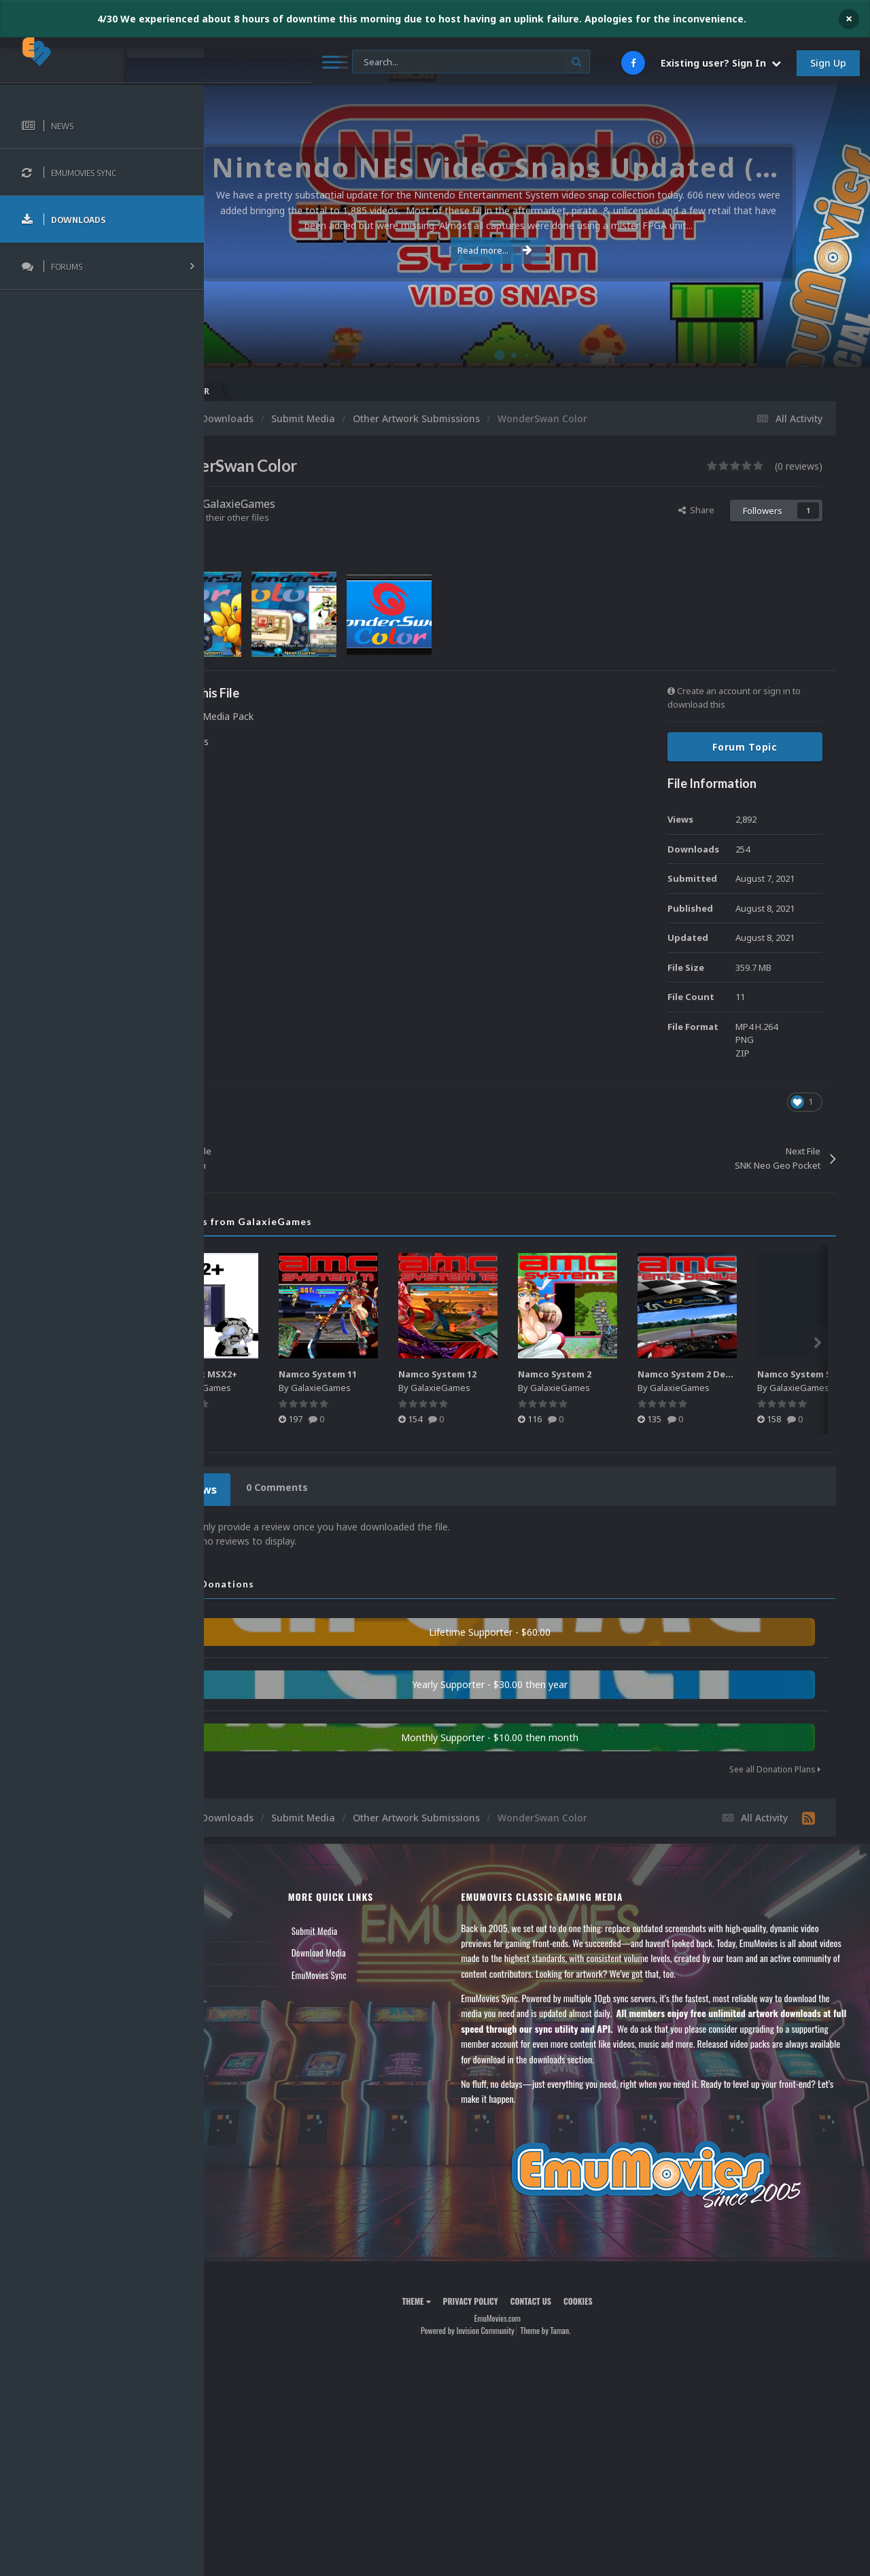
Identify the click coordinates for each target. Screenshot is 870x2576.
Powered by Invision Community (507, 2326)
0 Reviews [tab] (267, 1487)
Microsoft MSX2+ (280, 1373)
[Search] (366, 62)
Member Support (255, 1992)
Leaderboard (248, 1971)
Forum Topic (745, 746)
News (236, 1927)
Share (696, 510)
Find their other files (307, 517)
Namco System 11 (402, 1373)
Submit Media (376, 1927)
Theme (456, 2297)
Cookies (617, 2297)
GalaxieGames (318, 503)
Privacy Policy (510, 2297)
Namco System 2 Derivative (784, 1373)
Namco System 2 (638, 1373)
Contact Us (246, 2015)
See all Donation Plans (774, 1765)
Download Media (380, 1948)
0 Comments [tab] (351, 1487)
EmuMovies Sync (380, 1971)
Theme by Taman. (585, 2326)
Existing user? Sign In (721, 62)
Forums (240, 1948)
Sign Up (828, 62)
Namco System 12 (522, 1373)
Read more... (535, 250)
